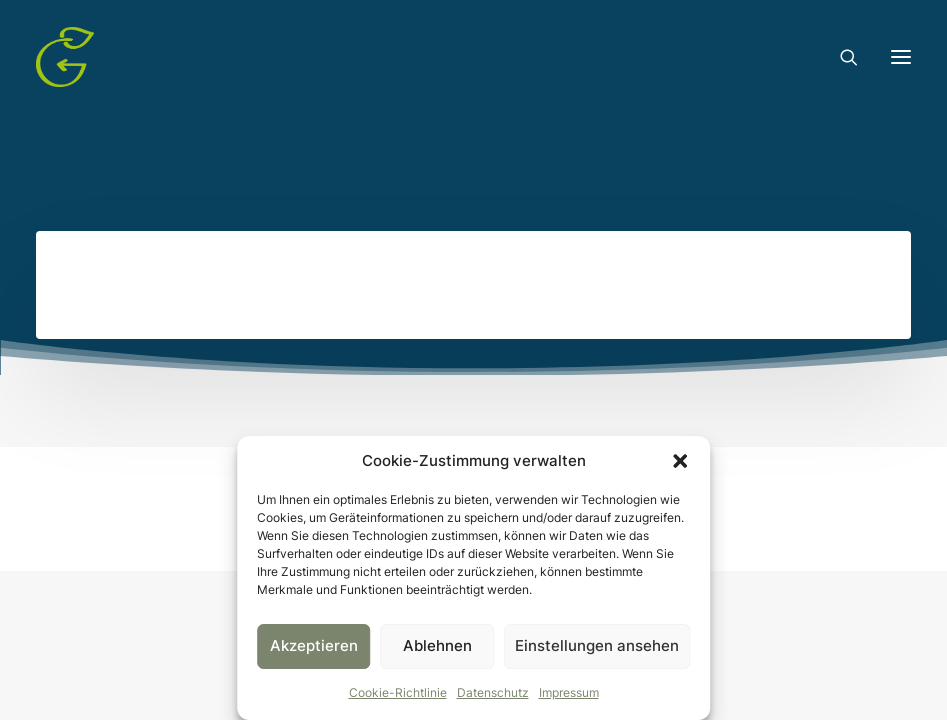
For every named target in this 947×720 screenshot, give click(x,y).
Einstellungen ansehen (597, 645)
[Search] (840, 57)
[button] (680, 461)
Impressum (569, 692)
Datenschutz (493, 692)
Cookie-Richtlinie (398, 692)
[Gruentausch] (65, 57)
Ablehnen (437, 645)
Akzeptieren (314, 645)
